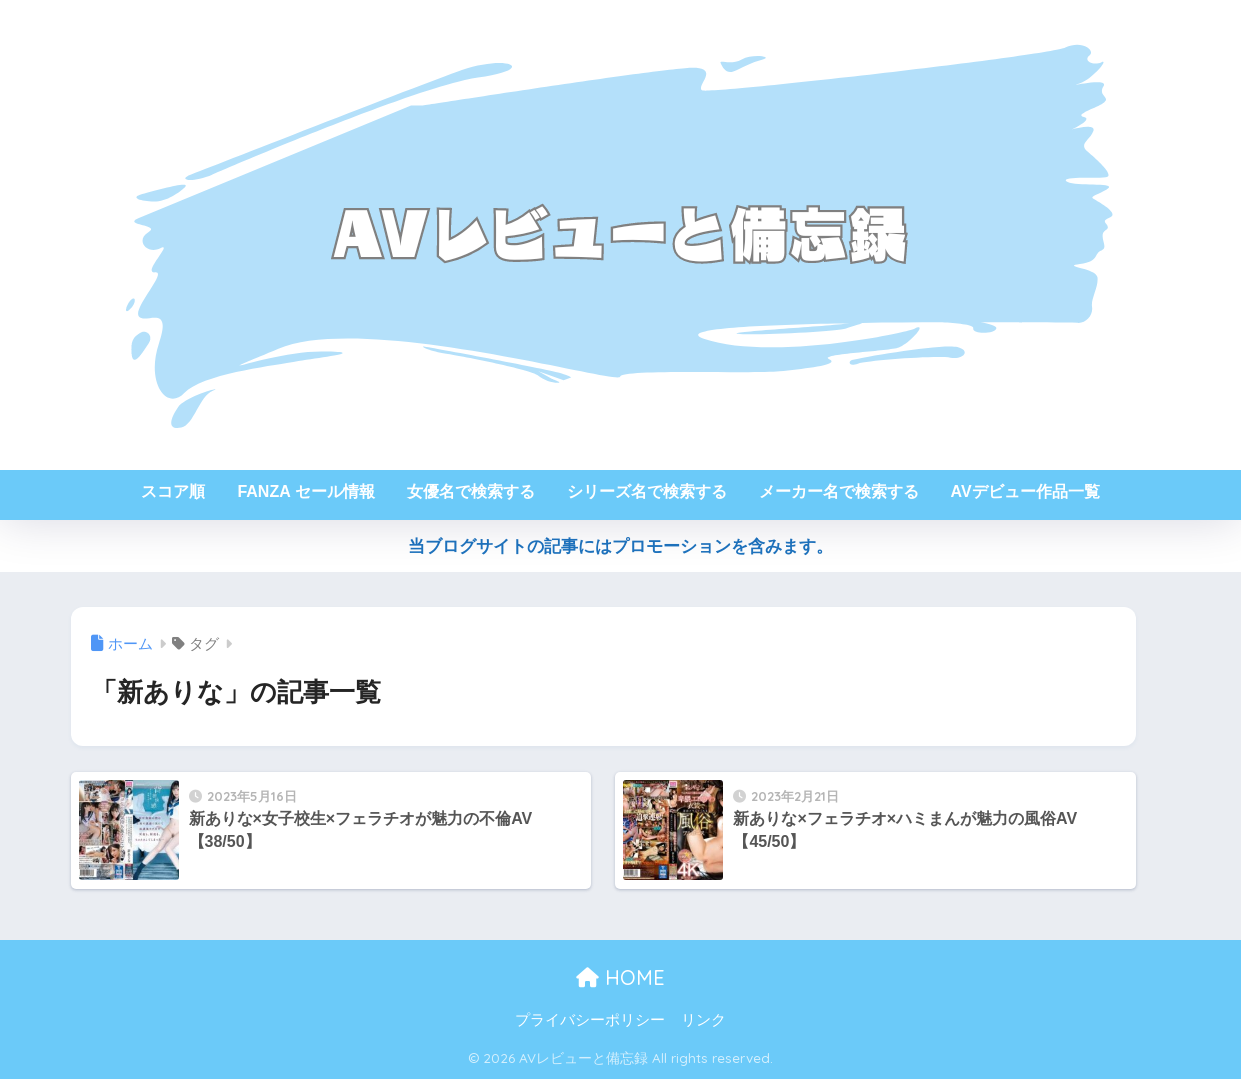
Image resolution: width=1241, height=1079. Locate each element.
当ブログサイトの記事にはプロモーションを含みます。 (620, 546)
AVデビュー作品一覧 (1025, 491)
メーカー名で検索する (839, 491)
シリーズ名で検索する (647, 491)
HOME (620, 977)
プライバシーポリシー (590, 1020)
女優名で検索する (471, 491)
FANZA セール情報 (305, 491)
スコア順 (173, 491)
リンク (703, 1020)
